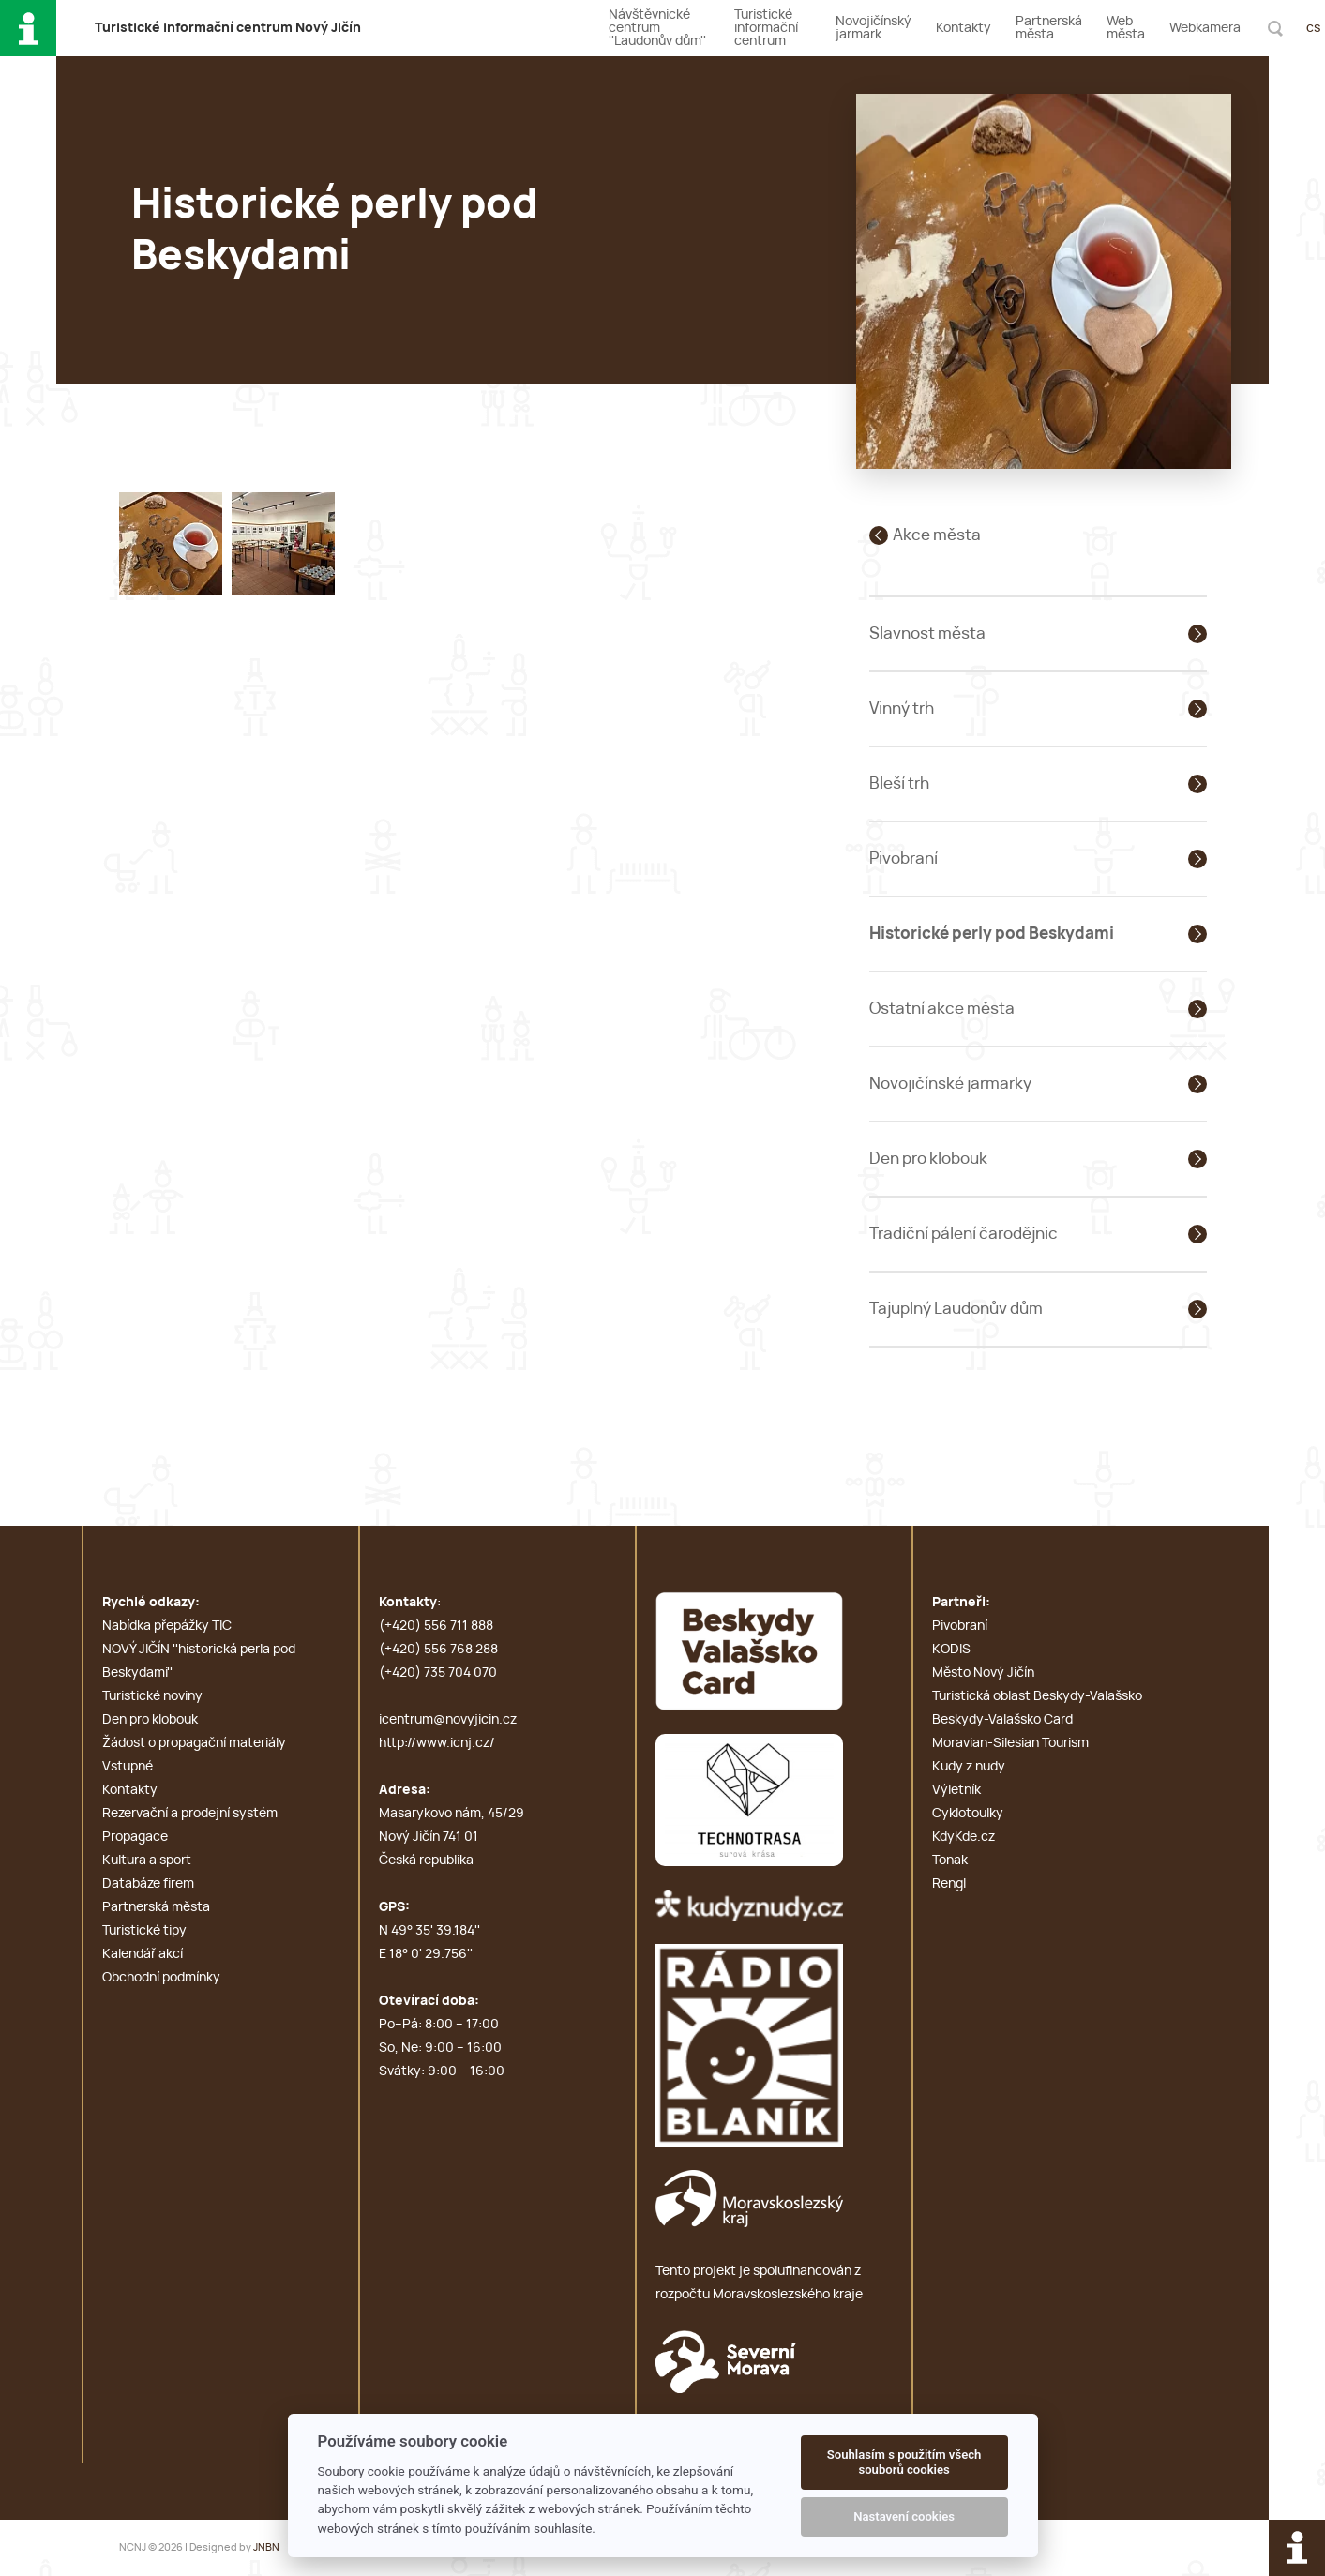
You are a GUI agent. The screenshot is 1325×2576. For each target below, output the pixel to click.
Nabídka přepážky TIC (167, 1626)
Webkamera (1205, 28)
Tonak (950, 1860)
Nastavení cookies (904, 2516)
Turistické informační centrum (766, 28)
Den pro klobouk (928, 1159)
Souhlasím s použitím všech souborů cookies (904, 2462)
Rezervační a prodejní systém (190, 1813)
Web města (1126, 28)
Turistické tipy (144, 1930)
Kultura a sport (146, 1860)
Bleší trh (899, 783)
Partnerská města (1049, 28)
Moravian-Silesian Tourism (1010, 1743)
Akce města (937, 535)
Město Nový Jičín (983, 1673)
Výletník (956, 1790)
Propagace (135, 1837)
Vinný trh (901, 708)
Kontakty (963, 28)
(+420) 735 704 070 (438, 1673)
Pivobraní (903, 858)
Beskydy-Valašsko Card (1002, 1719)
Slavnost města (927, 633)
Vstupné (127, 1766)
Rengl (949, 1884)
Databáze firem (148, 1884)
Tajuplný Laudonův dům (956, 1309)
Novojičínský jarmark (873, 28)
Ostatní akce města (942, 1009)
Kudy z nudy (968, 1766)
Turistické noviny (152, 1696)
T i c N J (228, 28)
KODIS (951, 1649)
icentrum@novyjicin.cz (448, 1719)
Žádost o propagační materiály (194, 1743)
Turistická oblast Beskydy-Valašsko (1037, 1696)
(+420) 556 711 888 (436, 1626)
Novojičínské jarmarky (950, 1084)
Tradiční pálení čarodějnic (963, 1234)
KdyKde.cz (963, 1837)
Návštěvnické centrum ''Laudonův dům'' (657, 28)
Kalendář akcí (142, 1954)
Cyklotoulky (967, 1813)
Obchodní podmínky (161, 1977)
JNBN (266, 2547)
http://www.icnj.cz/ (437, 1743)
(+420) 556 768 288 (438, 1649)
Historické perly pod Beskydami (991, 934)
